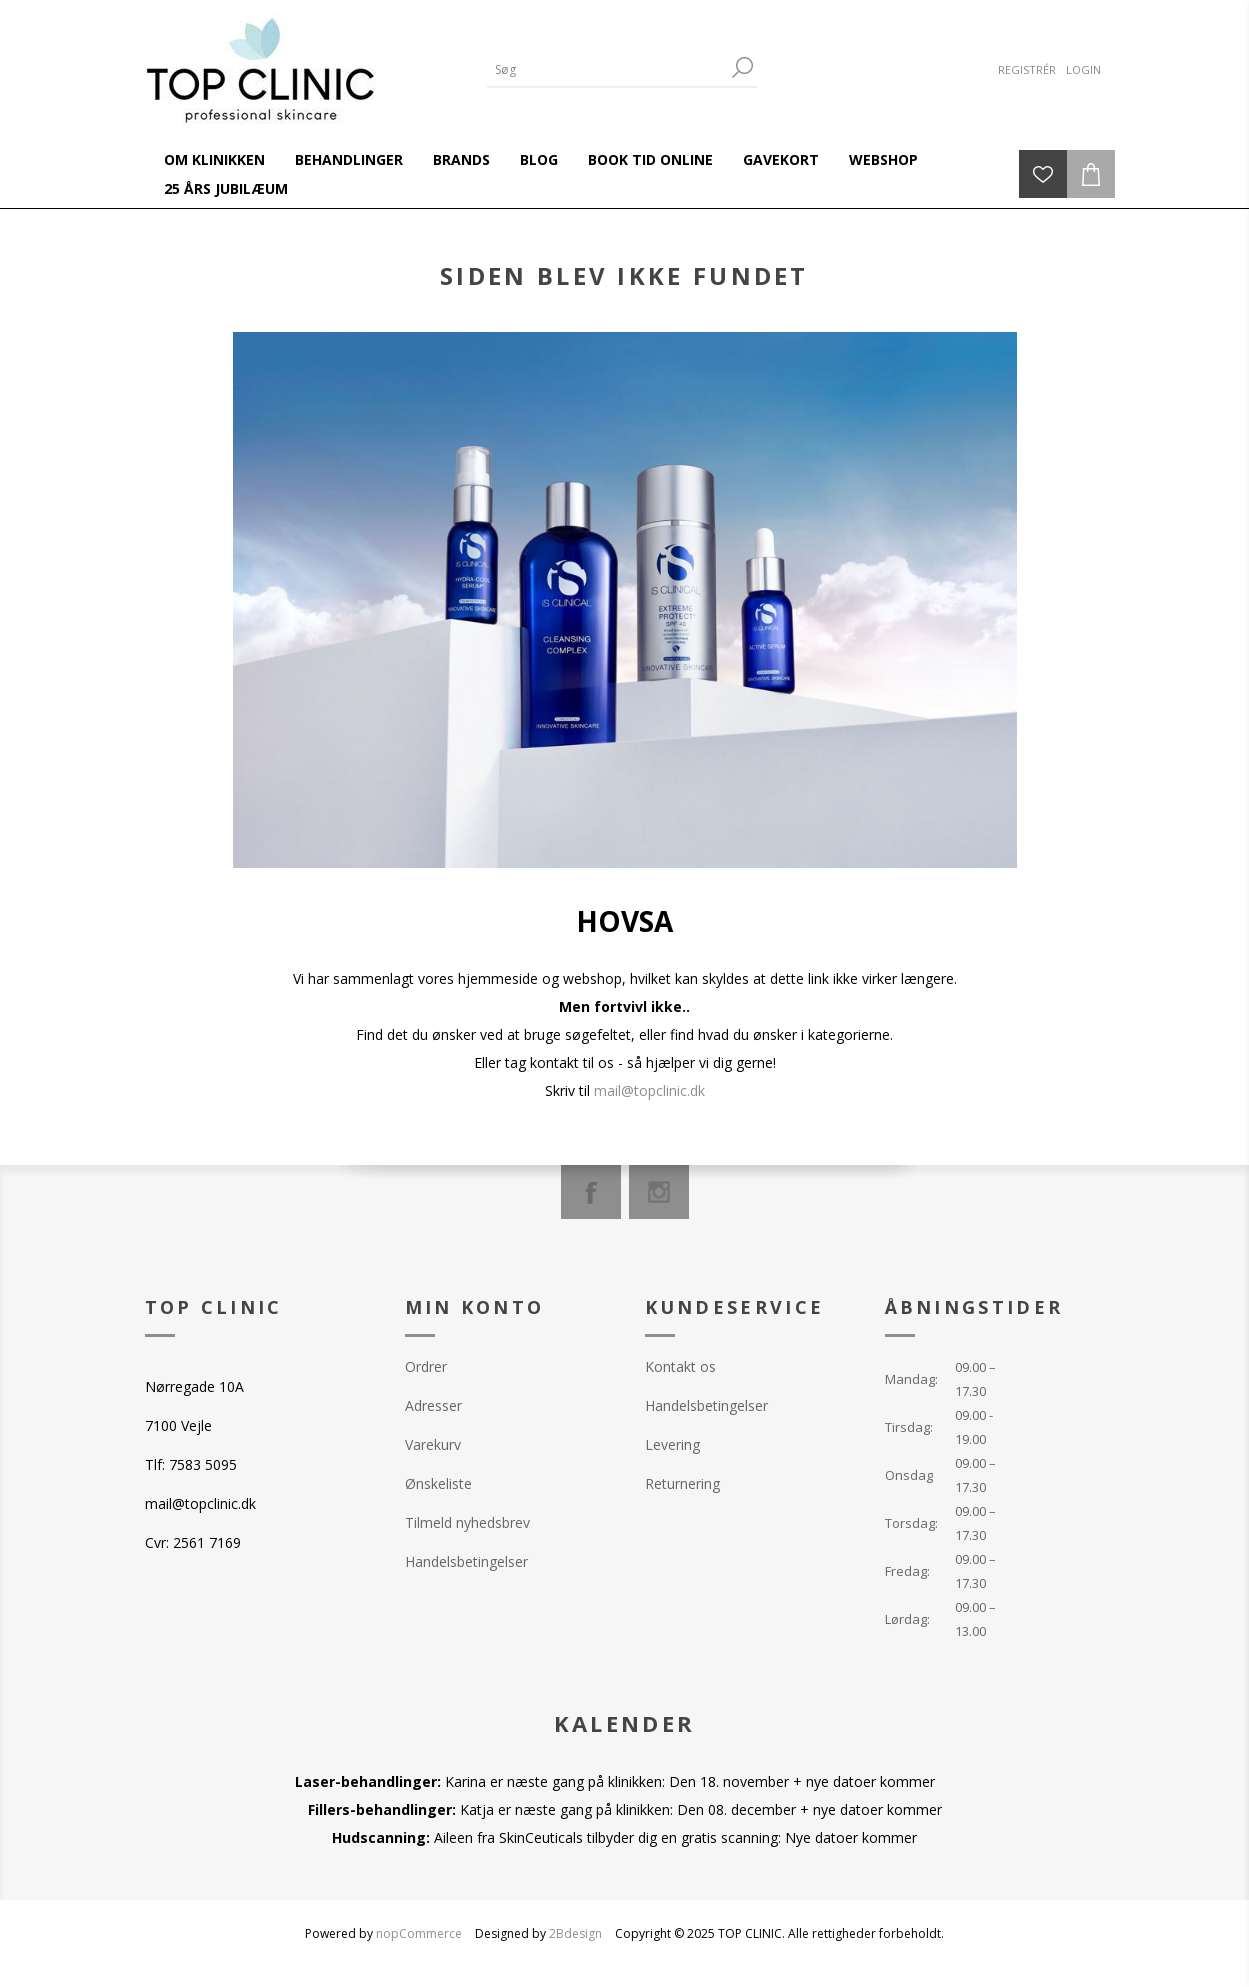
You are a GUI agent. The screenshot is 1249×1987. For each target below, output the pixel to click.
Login (1083, 69)
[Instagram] (659, 1192)
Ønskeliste (438, 1483)
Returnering (682, 1483)
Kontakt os (680, 1366)
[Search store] (607, 69)
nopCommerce (419, 1933)
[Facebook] (591, 1192)
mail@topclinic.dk (649, 1090)
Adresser (433, 1405)
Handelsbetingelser (466, 1561)
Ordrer (426, 1366)
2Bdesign (575, 1933)
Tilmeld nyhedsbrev (467, 1522)
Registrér (1027, 69)
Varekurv (433, 1444)
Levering (672, 1444)
